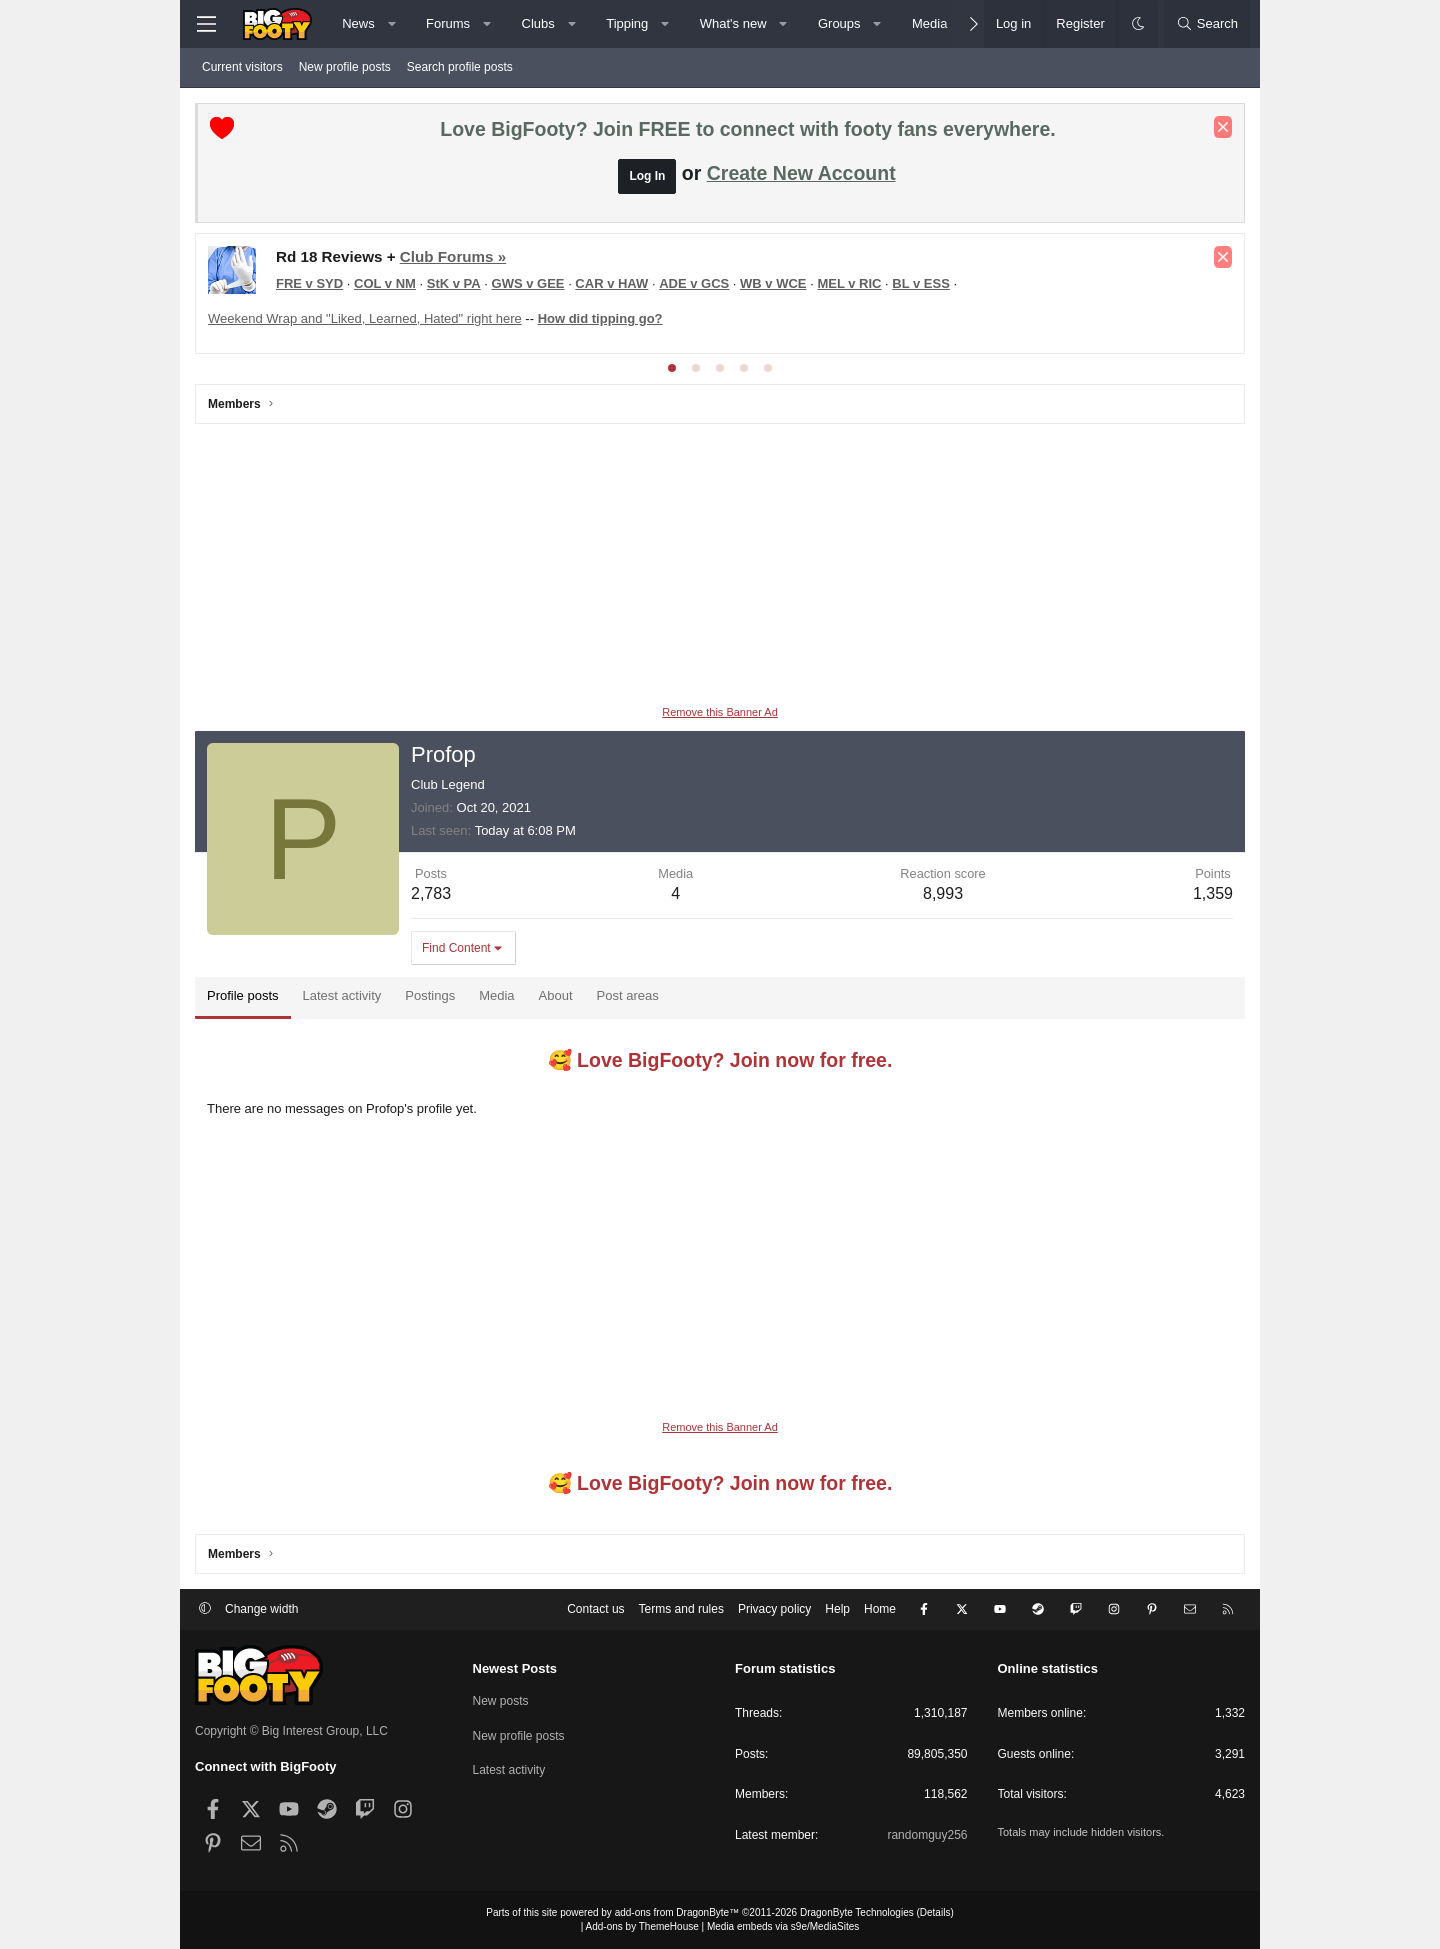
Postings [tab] (430, 995)
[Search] (1207, 24)
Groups (839, 23)
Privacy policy (774, 1609)
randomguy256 (927, 1835)
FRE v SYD (309, 283)
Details (935, 1912)
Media (929, 23)
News (358, 23)
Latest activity (509, 1770)
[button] (391, 24)
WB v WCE (773, 283)
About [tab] (556, 995)
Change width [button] (261, 1609)
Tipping (627, 23)
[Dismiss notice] (1223, 127)
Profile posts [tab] (243, 995)
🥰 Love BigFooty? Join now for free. (720, 1060)
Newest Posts (515, 1668)
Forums (448, 23)
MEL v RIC (849, 283)
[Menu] (206, 24)
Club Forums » (453, 256)
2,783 (431, 893)
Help (837, 1609)
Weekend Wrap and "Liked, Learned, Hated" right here (365, 318)
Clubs (538, 23)
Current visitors (242, 67)
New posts (501, 1701)
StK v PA (454, 283)
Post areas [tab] (628, 995)
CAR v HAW (611, 283)
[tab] (672, 368)
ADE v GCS (694, 283)
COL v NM (385, 283)
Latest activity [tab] (342, 995)
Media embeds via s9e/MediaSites (783, 1926)
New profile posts (345, 67)
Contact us (595, 1609)
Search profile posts (460, 67)
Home (880, 1609)
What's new (733, 23)
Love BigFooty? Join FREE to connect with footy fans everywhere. (747, 129)
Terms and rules (681, 1609)
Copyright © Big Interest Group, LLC (291, 1731)
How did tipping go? (600, 318)
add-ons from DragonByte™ (677, 1912)
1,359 (1213, 893)
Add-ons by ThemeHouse (642, 1926)
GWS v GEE (528, 283)
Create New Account (801, 173)
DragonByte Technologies (857, 1912)
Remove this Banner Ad (720, 712)
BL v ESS (921, 283)
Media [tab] (496, 995)
